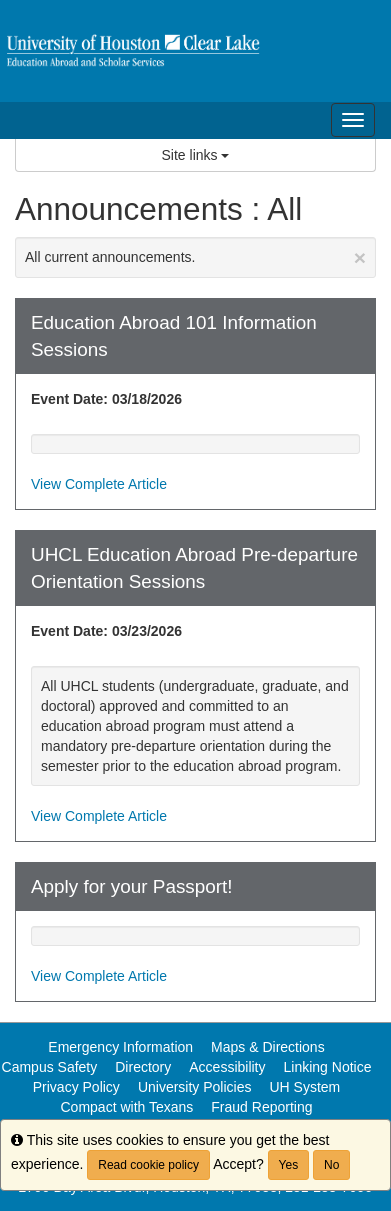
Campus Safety (50, 1067)
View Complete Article (99, 484)
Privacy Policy (76, 1087)
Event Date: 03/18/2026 (106, 399)
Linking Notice (328, 1067)
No (331, 1165)
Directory (143, 1067)
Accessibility (227, 1067)
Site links (196, 155)
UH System (304, 1087)
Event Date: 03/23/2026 (106, 631)
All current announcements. (195, 257)
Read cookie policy (148, 1165)
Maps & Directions (268, 1047)
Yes (289, 1165)
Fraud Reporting (261, 1107)
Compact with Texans (127, 1107)
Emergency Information (120, 1047)
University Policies (195, 1087)
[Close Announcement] (360, 257)
